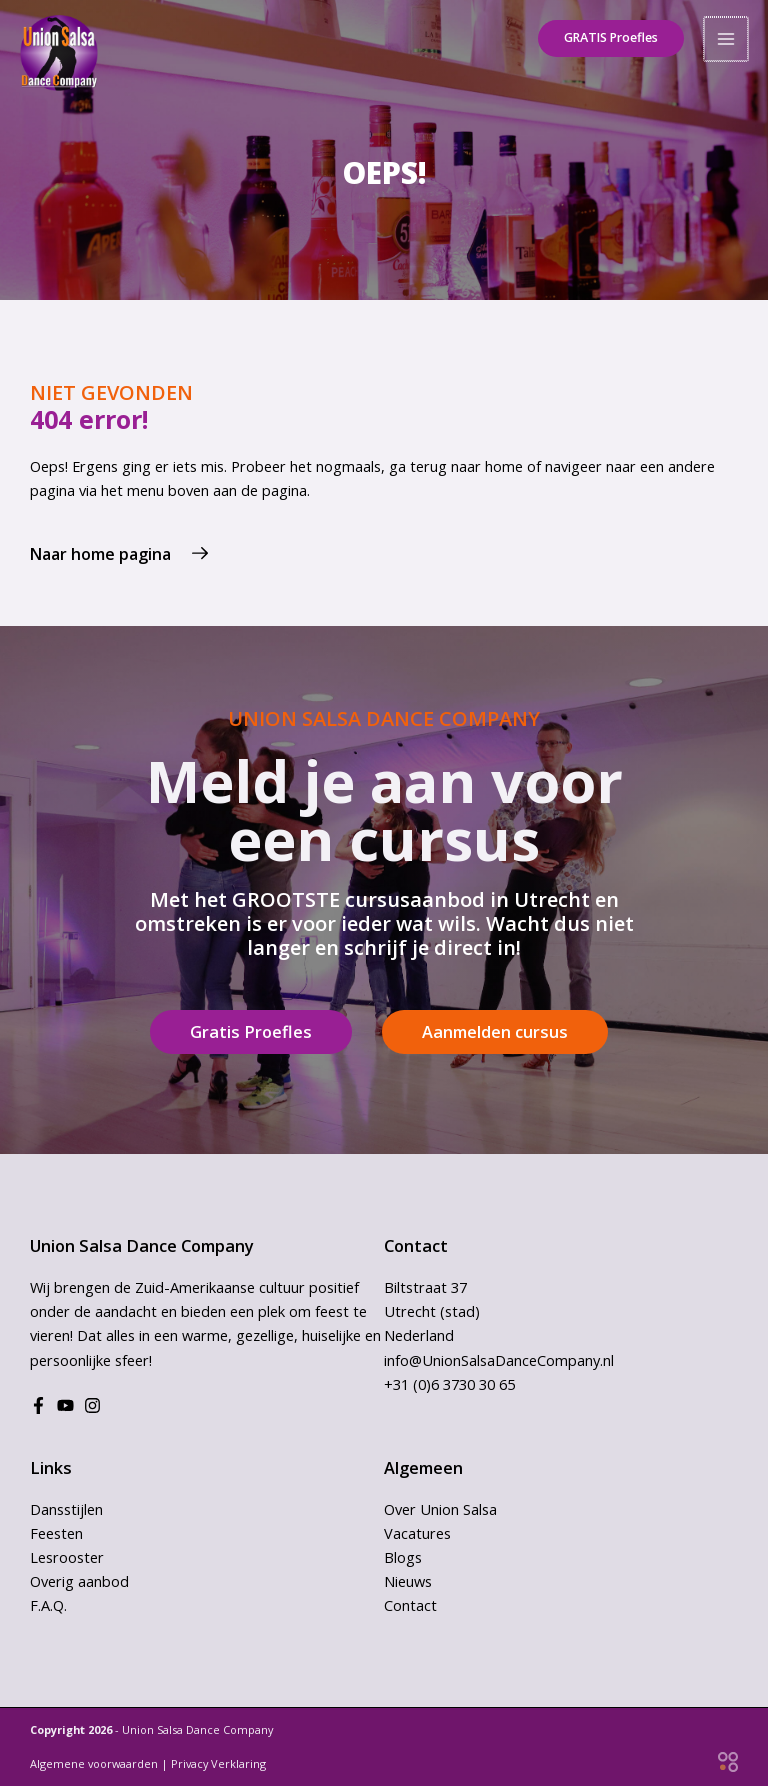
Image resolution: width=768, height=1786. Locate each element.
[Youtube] (65, 1405)
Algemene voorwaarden (94, 1763)
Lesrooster (67, 1557)
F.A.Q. (48, 1605)
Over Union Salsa (440, 1509)
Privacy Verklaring (218, 1763)
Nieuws (408, 1581)
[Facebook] (38, 1405)
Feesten (56, 1533)
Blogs (403, 1557)
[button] (606, 35)
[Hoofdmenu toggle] (727, 35)
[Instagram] (92, 1405)
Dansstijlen (66, 1509)
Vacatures (417, 1533)
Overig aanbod (79, 1581)
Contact (410, 1605)
